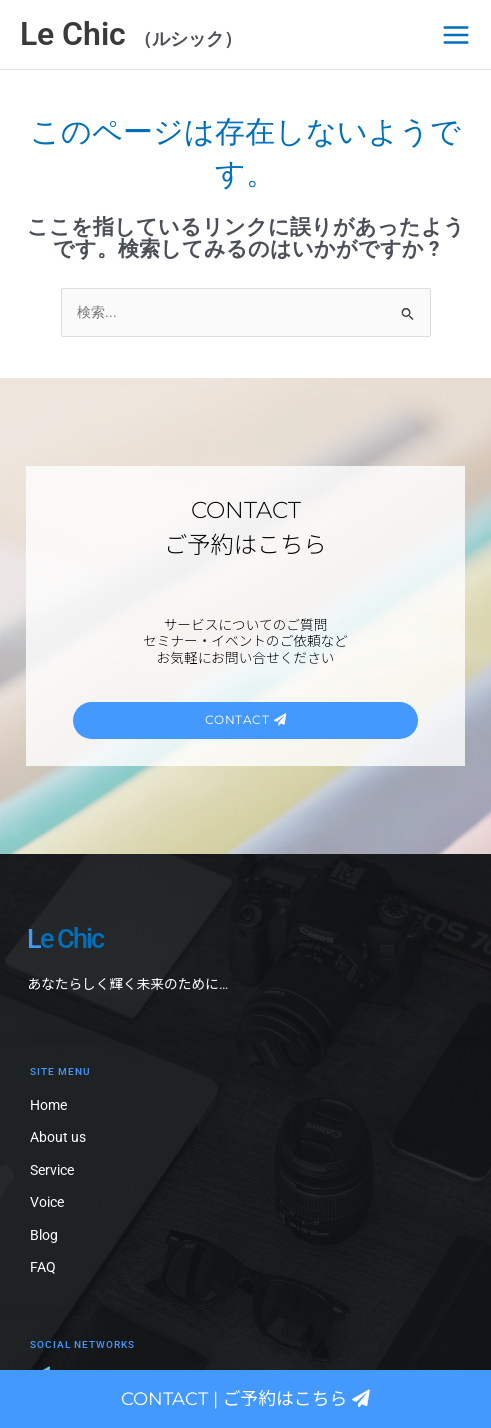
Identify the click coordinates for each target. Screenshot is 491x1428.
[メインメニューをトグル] (456, 34)
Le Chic (77, 34)
